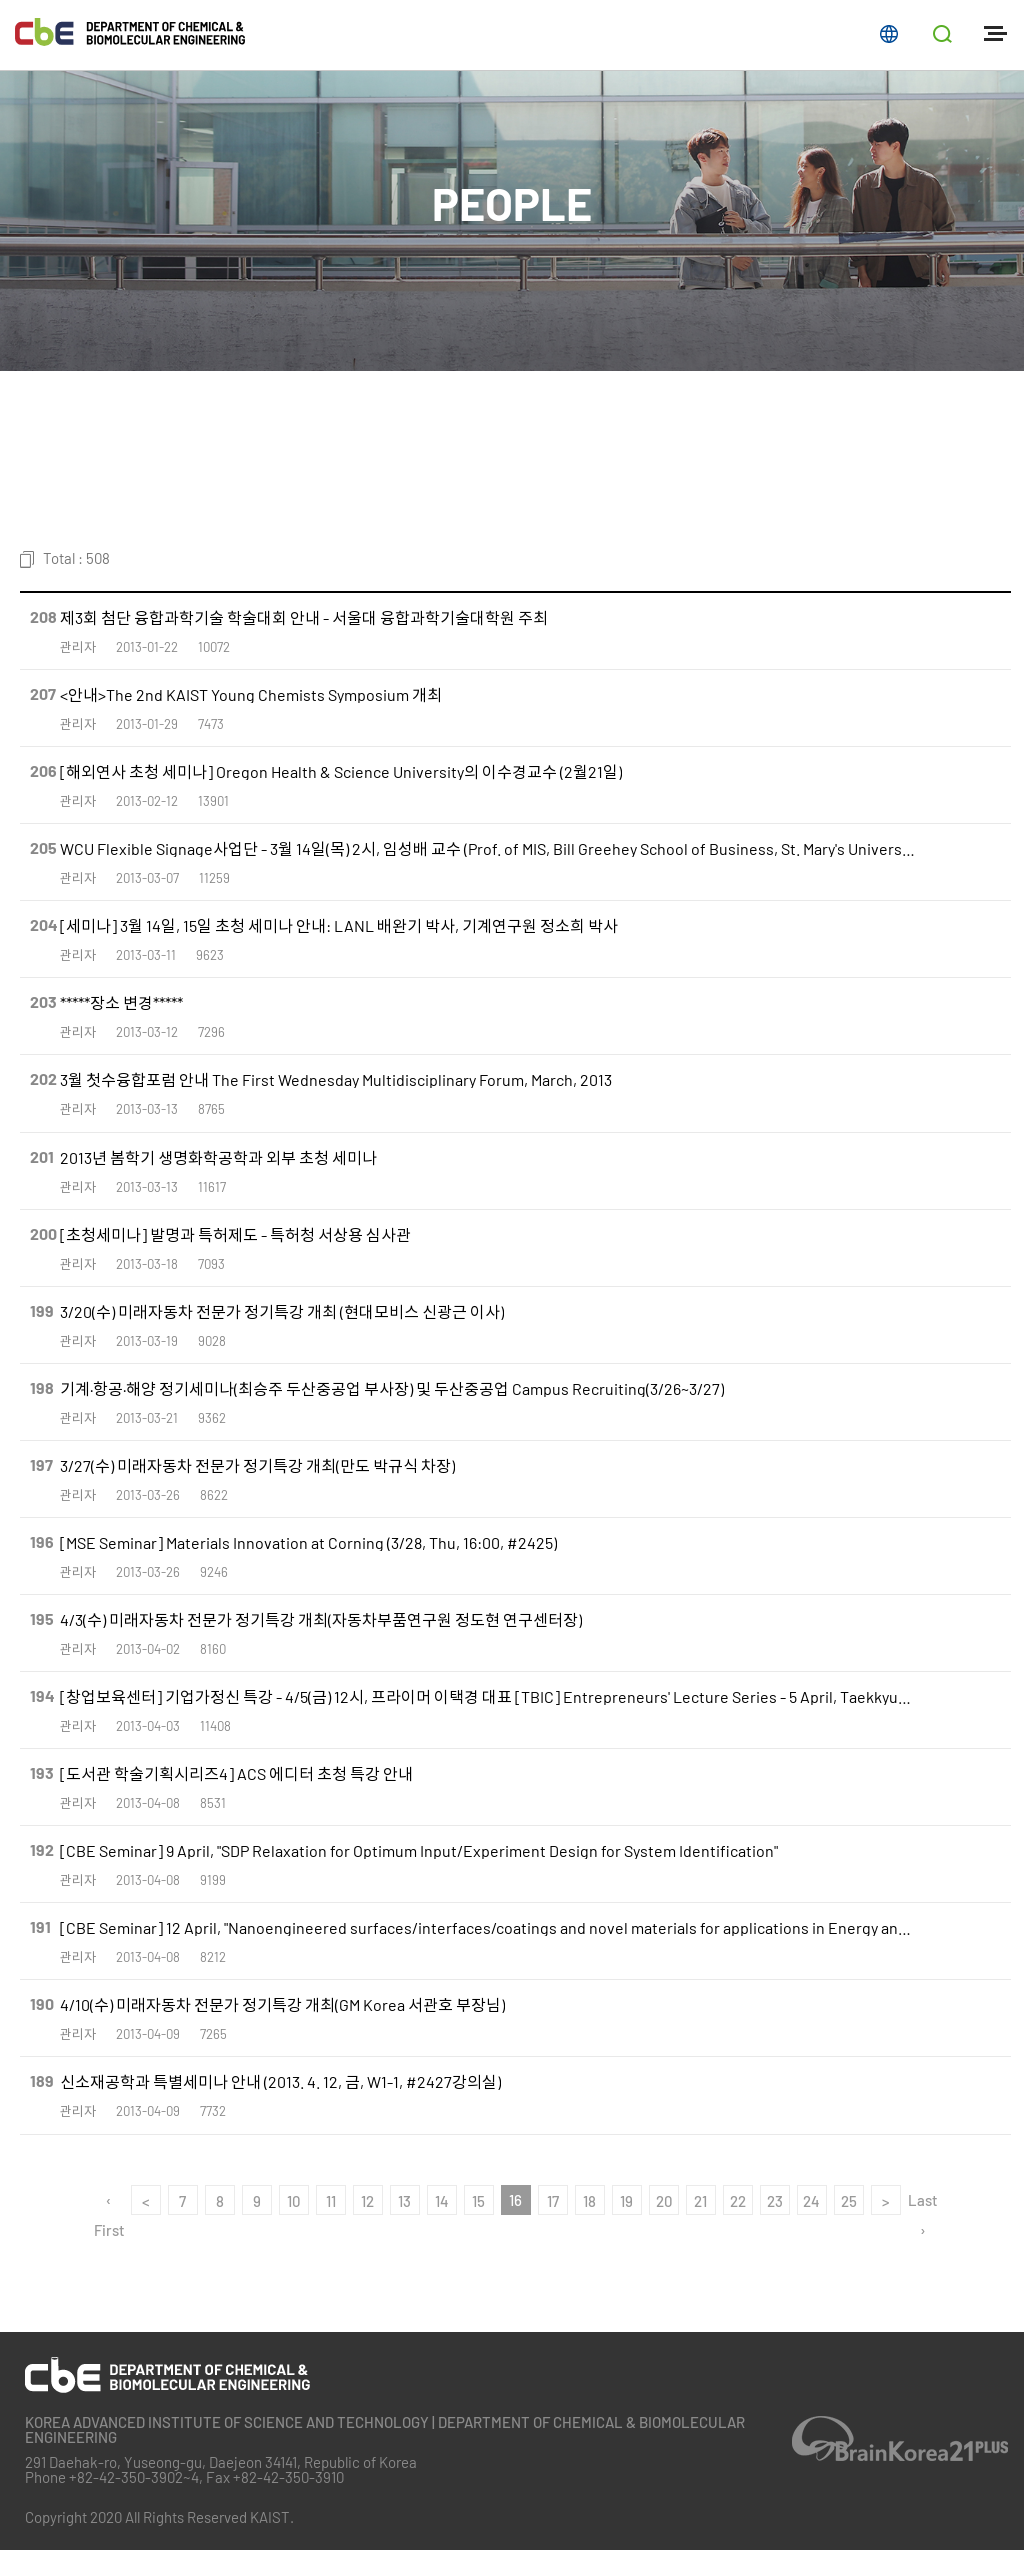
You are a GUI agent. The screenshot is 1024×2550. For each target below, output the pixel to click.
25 (849, 2201)
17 (553, 2201)
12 (367, 2201)
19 (626, 2201)
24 (811, 2201)
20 (664, 2201)
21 (700, 2201)
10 (293, 2201)
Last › (923, 2203)
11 (331, 2201)
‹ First (109, 2203)
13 (404, 2201)
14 (442, 2201)
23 (775, 2201)
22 (738, 2201)
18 (589, 2201)
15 (478, 2201)
